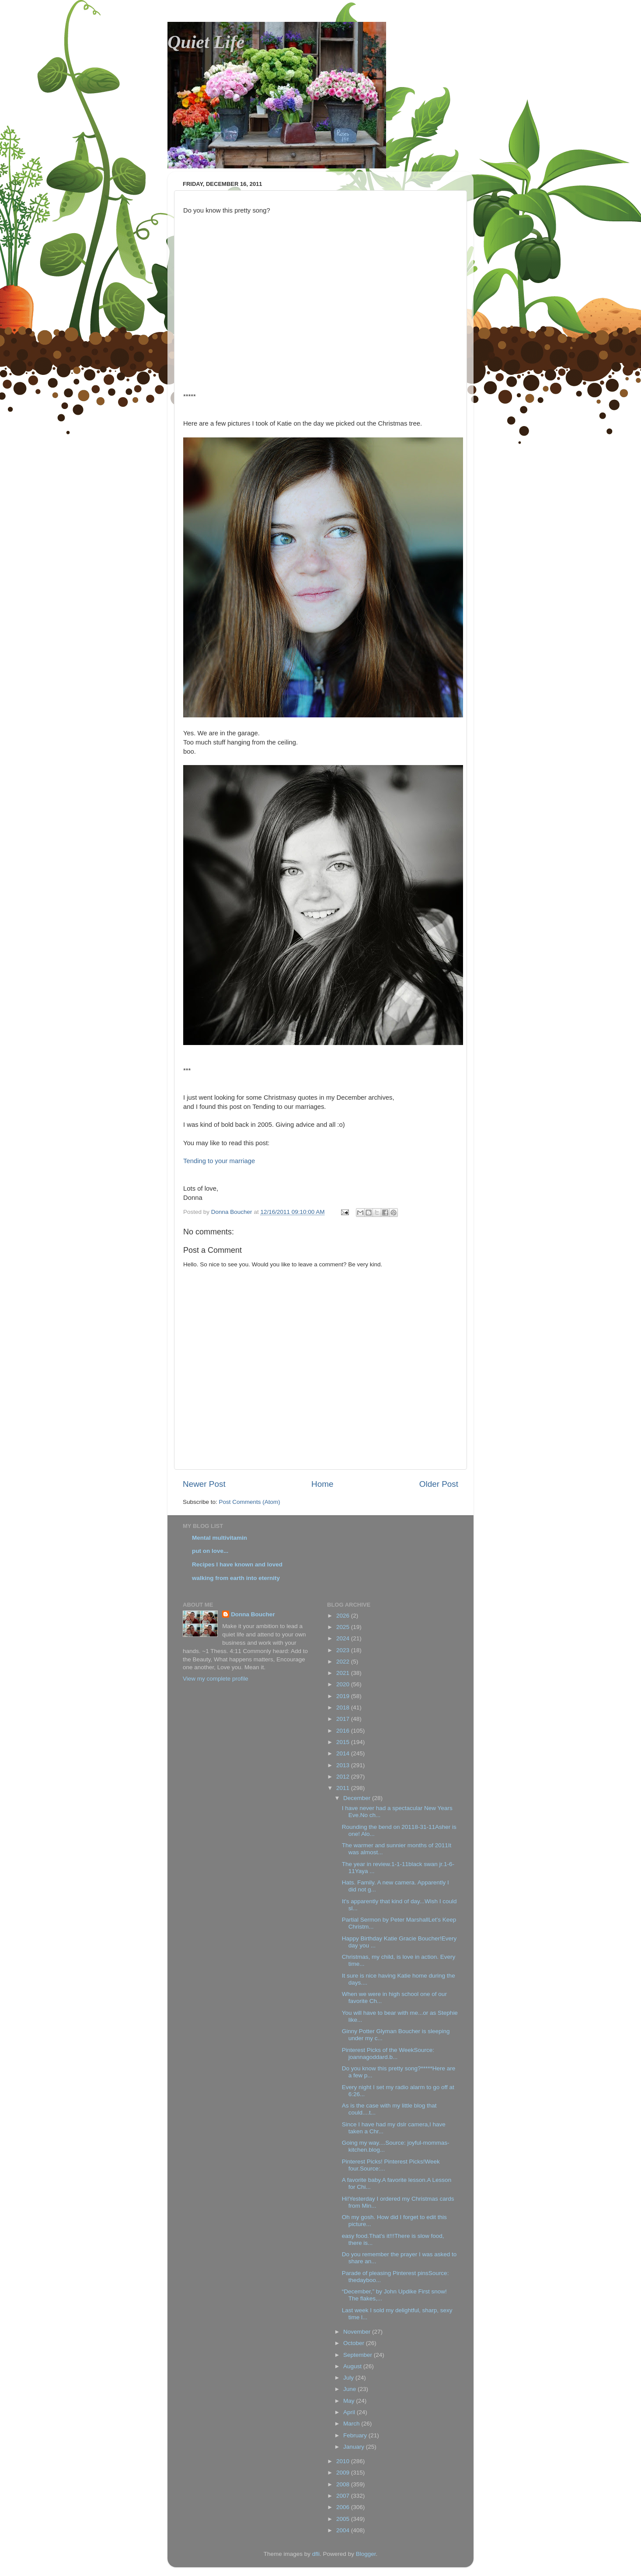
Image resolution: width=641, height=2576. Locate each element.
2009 (343, 2472)
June (350, 2389)
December (357, 1798)
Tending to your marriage (219, 1160)
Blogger (366, 2554)
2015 (343, 1742)
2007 (343, 2495)
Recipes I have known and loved (237, 1564)
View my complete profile (215, 1678)
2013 (343, 1765)
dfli (316, 2554)
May (349, 2401)
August (353, 2366)
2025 (343, 1627)
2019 (343, 1696)
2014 (343, 1753)
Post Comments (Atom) (249, 1502)
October (354, 2343)
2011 (343, 1788)
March (352, 2423)
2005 (343, 2519)
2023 (343, 1650)
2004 (343, 2530)
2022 (343, 1661)
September (358, 2355)
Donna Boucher (253, 1614)
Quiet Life (205, 42)
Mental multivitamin (219, 1537)
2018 (343, 1707)
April (350, 2412)
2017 (343, 1719)
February (356, 2435)
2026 (343, 1615)
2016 (343, 1730)
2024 (343, 1638)
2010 (343, 2461)
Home (322, 1484)
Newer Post (204, 1484)
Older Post (438, 1484)
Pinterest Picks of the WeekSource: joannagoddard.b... (388, 2053)
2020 (343, 1684)
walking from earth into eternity (236, 1578)
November (357, 2331)
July (349, 2377)
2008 (343, 2484)
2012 (343, 1776)
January (354, 2446)
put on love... (210, 1551)
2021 (343, 1673)
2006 (343, 2507)
